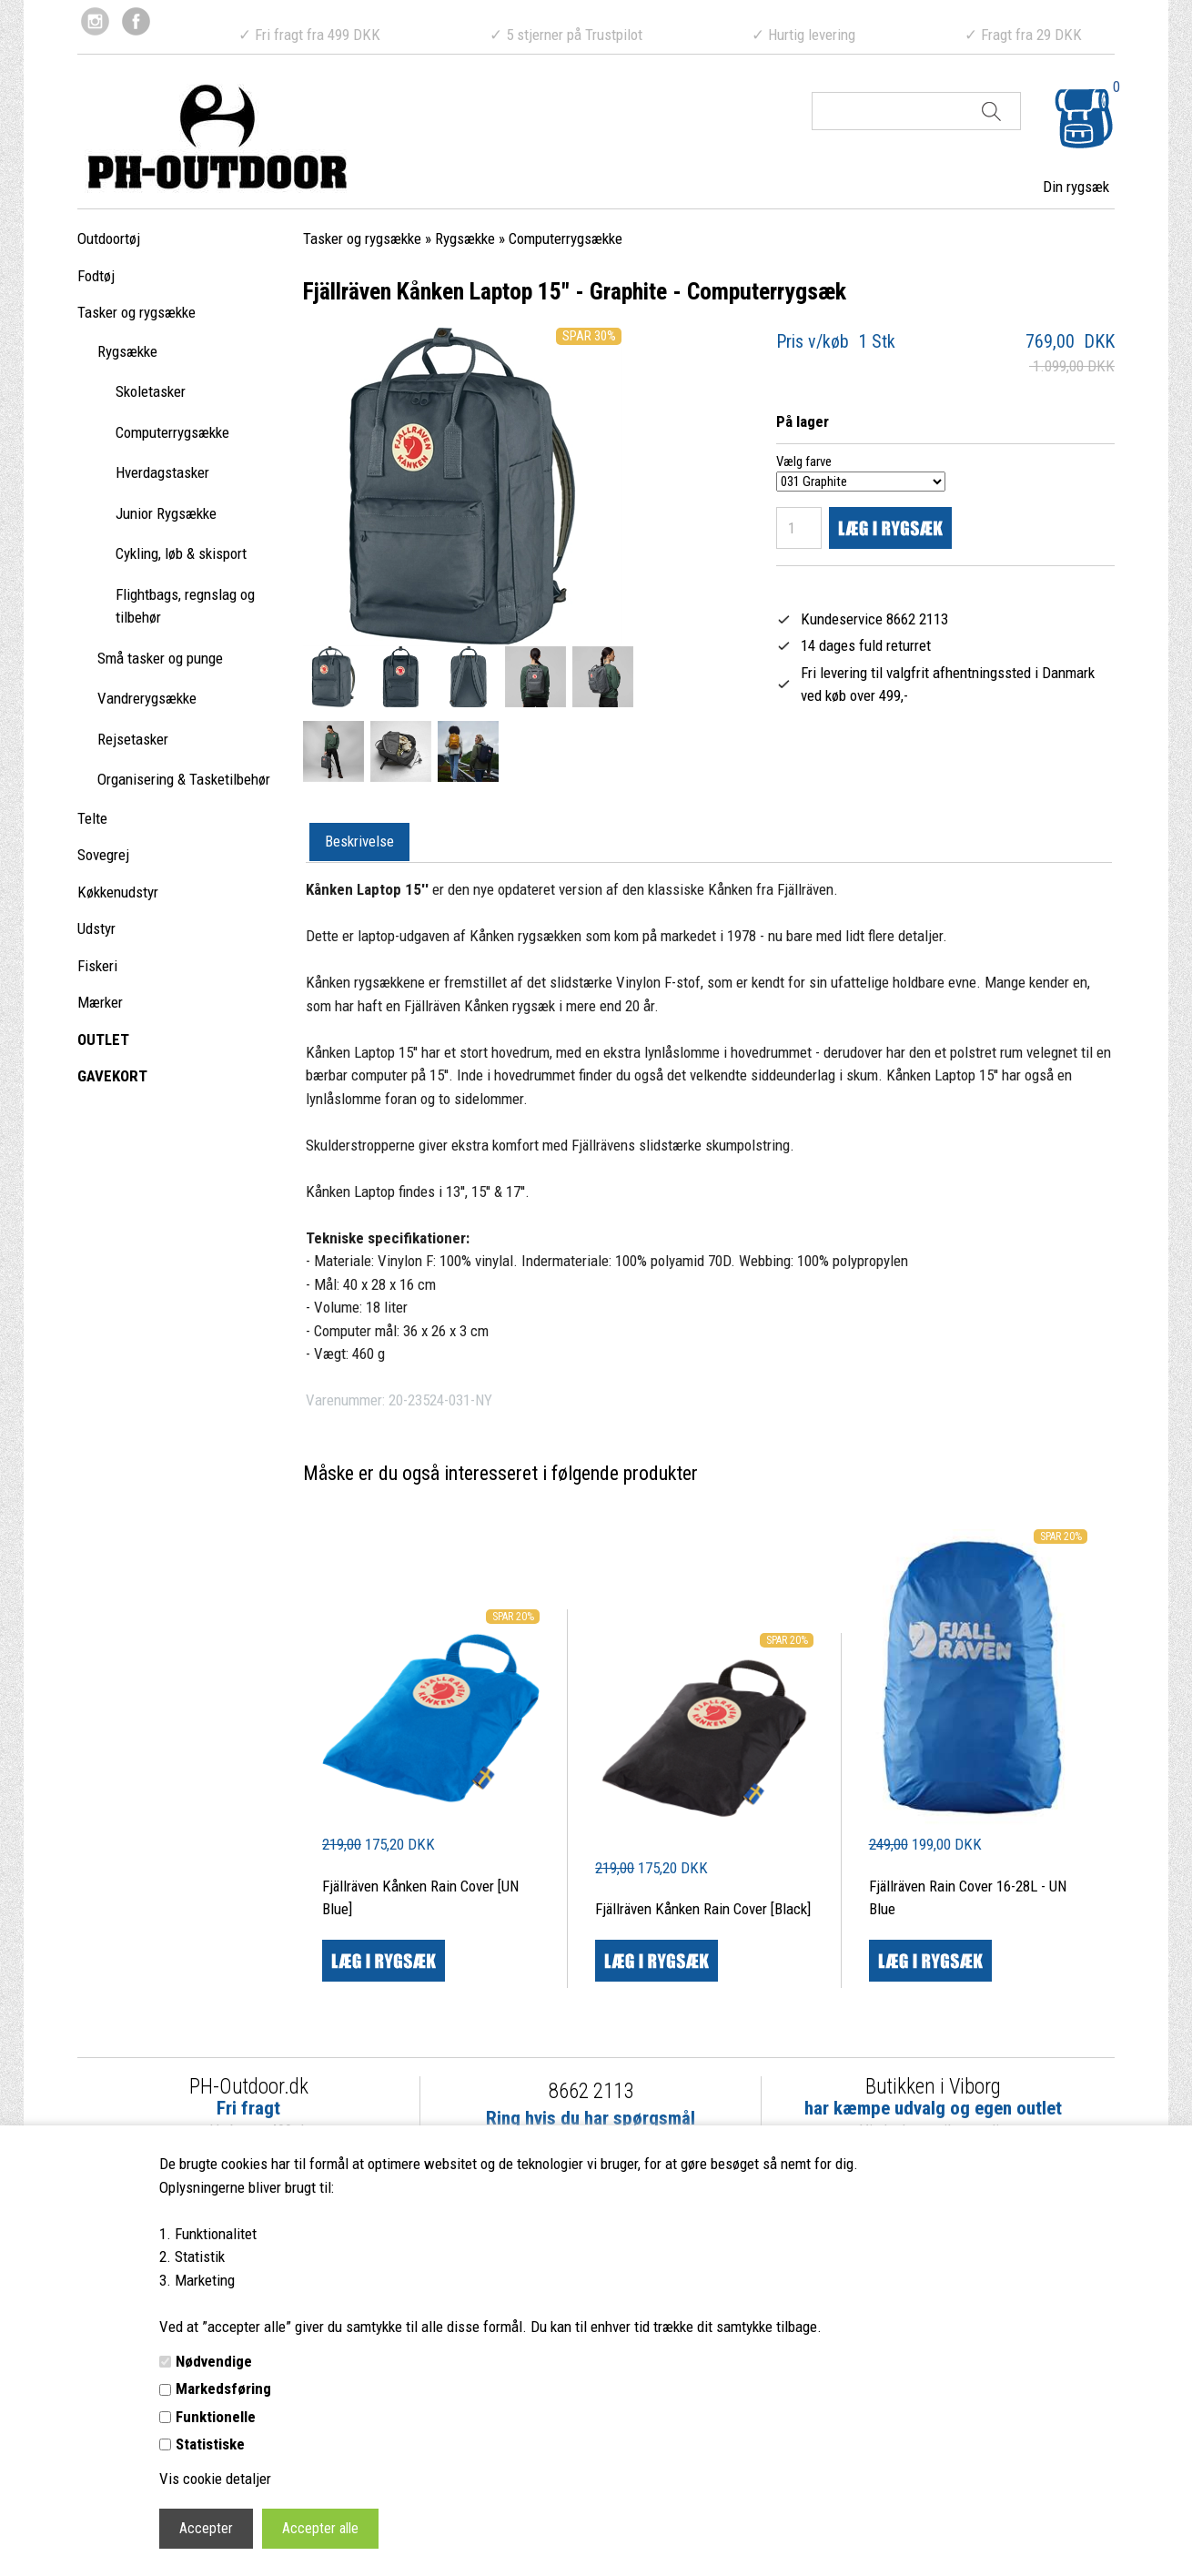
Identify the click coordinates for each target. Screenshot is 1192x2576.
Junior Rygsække (166, 513)
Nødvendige (214, 2361)
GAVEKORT (112, 1076)
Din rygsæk (1076, 186)
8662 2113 (591, 2091)
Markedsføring (223, 2388)
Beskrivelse (359, 841)
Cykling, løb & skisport (181, 553)
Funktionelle (216, 2417)
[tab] (359, 843)
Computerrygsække (172, 432)
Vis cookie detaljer (215, 2479)
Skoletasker (151, 391)
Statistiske (210, 2444)
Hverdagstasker (162, 472)
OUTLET (103, 1039)
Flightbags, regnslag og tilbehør (185, 606)
